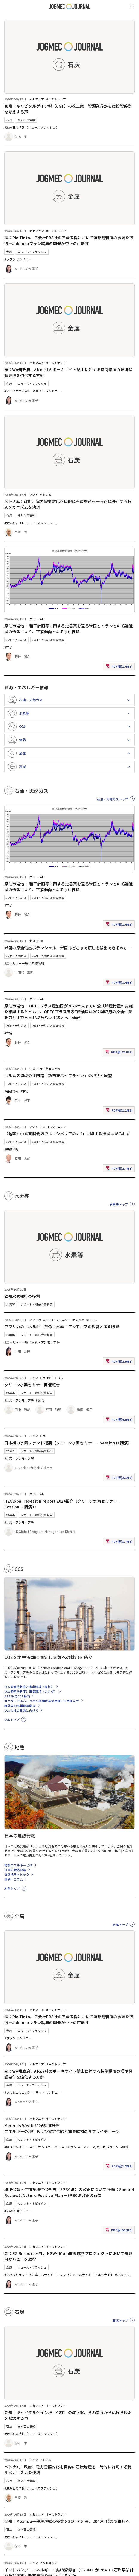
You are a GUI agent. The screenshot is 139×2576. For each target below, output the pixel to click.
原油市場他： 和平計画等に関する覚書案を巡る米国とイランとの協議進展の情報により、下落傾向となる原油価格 (68, 628)
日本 (43, 1378)
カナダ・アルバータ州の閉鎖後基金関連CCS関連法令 (41, 1701)
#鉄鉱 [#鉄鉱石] (125, 2147)
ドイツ (59, 1378)
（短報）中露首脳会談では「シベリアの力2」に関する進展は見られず (67, 1133)
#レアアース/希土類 (92, 2147)
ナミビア (78, 1320)
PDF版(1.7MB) (120, 1542)
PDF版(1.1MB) (120, 1111)
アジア (33, 495)
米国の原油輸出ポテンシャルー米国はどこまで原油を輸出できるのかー (68, 947)
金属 (9, 252)
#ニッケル (53, 2147)
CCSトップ (12, 1719)
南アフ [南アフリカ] (90, 1320)
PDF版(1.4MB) (120, 667)
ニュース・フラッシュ (32, 252)
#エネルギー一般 (16, 963)
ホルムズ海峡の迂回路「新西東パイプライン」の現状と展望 (58, 1075)
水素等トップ (119, 1204)
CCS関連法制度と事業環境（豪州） (29, 1687)
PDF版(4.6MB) (120, 1420)
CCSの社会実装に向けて (21, 1710)
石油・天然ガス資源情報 (48, 640)
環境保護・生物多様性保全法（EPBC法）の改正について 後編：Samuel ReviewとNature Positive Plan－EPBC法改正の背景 (69, 2192)
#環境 (40, 1400)
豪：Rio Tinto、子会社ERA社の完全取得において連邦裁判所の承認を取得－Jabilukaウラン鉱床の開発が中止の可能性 (68, 240)
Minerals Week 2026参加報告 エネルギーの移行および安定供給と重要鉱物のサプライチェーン (62, 2128)
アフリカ (35, 1320)
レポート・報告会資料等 (37, 1304)
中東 (32, 1069)
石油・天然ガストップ (112, 799)
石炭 (9, 120)
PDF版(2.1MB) (120, 1478)
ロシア (62, 1127)
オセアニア (36, 99)
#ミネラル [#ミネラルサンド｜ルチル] (122, 2275)
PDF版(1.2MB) (120, 2167)
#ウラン (9, 259)
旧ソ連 (51, 1127)
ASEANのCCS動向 (17, 1696)
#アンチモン (19, 2147)
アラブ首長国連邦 (48, 1069)
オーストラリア (56, 99)
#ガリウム (37, 2147)
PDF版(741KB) (119, 1053)
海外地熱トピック (16, 1874)
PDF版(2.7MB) (120, 1169)
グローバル (36, 619)
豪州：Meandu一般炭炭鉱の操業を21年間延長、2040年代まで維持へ (67, 2521)
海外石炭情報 (26, 120)
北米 (32, 941)
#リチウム (69, 2147)
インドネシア (48, 2563)
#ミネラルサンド (16, 2275)
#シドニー (24, 259)
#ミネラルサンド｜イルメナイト (90, 2275)
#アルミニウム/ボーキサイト (24, 391)
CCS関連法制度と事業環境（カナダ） (30, 1691)
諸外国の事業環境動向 (20, 1705)
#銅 (6, 2147)
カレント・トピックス (32, 2139)
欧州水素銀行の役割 (22, 1296)
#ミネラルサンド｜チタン (48, 2275)
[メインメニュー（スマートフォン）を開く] (131, 6)
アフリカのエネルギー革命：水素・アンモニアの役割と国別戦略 (62, 1326)
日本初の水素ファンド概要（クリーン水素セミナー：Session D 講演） (68, 1443)
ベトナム (45, 495)
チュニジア (63, 1320)
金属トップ (120, 1925)
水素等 (10, 1304)
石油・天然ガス (16, 640)
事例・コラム (13, 1879)
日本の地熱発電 (15, 1870)
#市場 (8, 647)
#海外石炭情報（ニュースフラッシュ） (31, 127)
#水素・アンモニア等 (45, 1342)
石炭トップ (120, 2320)
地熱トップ (12, 1888)
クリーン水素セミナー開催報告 (32, 1384)
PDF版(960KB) (119, 2231)
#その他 (9, 2211)
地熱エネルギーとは (18, 1865)
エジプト (48, 1320)
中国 (43, 1127)
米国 (40, 941)
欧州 (50, 1378)
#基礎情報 (37, 963)
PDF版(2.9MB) (120, 1362)
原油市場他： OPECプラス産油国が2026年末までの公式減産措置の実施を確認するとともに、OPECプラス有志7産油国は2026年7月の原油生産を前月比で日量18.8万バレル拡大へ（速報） (68, 1011)
